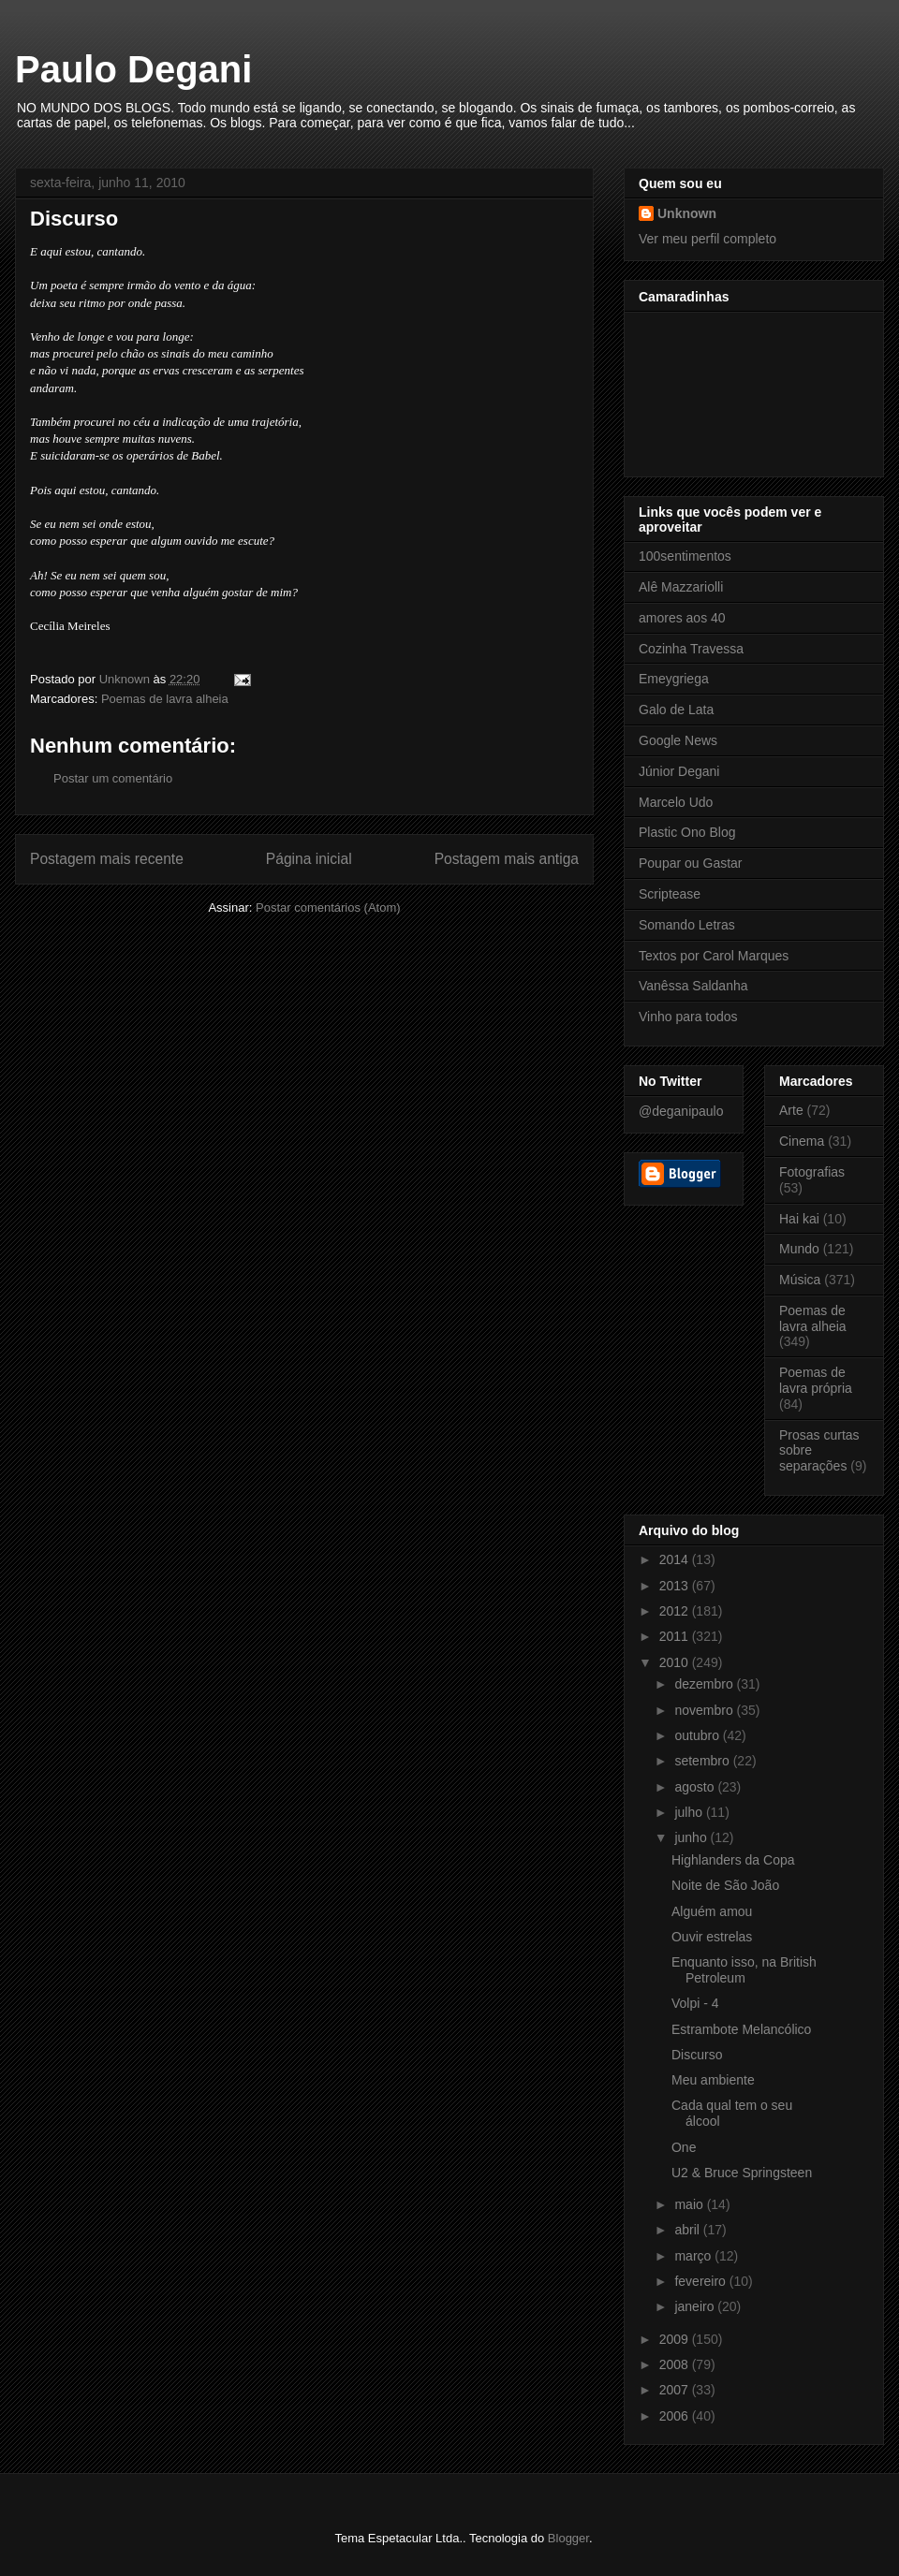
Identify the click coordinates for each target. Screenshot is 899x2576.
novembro (705, 1710)
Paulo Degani (133, 69)
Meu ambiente (713, 2079)
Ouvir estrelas (711, 1936)
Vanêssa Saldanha (693, 985)
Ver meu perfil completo (707, 238)
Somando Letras (687, 924)
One (683, 2147)
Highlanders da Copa (733, 1859)
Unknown (686, 213)
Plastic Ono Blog (687, 832)
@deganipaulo (681, 1111)
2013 (675, 1585)
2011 (675, 1636)
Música (799, 1279)
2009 (675, 2339)
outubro (698, 1735)
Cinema (801, 1141)
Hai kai (799, 1218)
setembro (703, 1760)
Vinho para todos (688, 1016)
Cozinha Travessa (691, 648)
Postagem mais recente (107, 859)
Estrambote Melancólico (741, 2029)
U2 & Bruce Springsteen (741, 2172)
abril (688, 2229)
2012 (675, 1610)
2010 (675, 1662)
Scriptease (669, 893)
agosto (695, 1786)
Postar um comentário (112, 778)
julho (689, 1812)
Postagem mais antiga (507, 859)
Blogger (568, 2538)
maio (690, 2204)
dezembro (705, 1683)
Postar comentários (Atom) (328, 907)
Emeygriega (674, 678)
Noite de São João (725, 1885)
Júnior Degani (679, 771)
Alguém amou (711, 1911)
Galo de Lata (676, 709)
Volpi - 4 (695, 2003)
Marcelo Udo (676, 802)
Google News (678, 740)
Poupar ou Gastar (691, 863)
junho (692, 1837)
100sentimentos (685, 556)
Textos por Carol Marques (713, 955)
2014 (675, 1559)
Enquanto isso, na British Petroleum (744, 1969)
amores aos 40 (682, 617)
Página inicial (309, 859)
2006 (675, 2415)
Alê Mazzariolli (681, 586)
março (694, 2255)
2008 (675, 2364)
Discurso (696, 2054)
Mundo (799, 1248)
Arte (791, 1110)
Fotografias (812, 1171)
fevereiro (701, 2281)
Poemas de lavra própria (815, 1380)
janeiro (695, 2306)
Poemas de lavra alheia (164, 699)
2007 (675, 2389)
